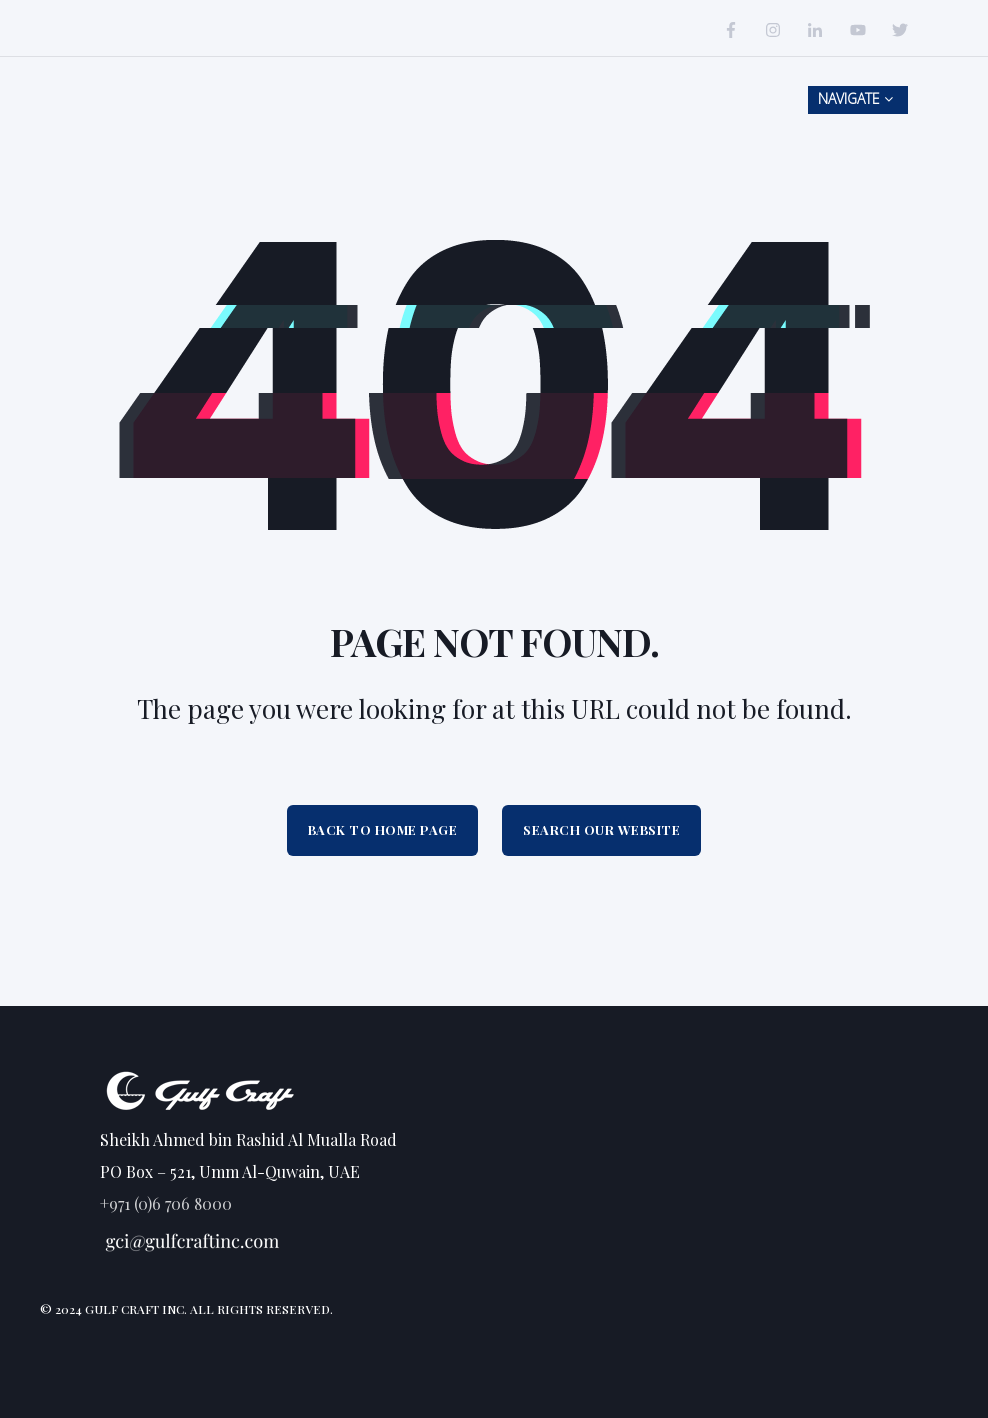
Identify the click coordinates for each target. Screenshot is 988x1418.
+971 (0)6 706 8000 (166, 1204)
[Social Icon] (736, 30)
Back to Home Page (383, 829)
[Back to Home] (180, 111)
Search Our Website (601, 829)
